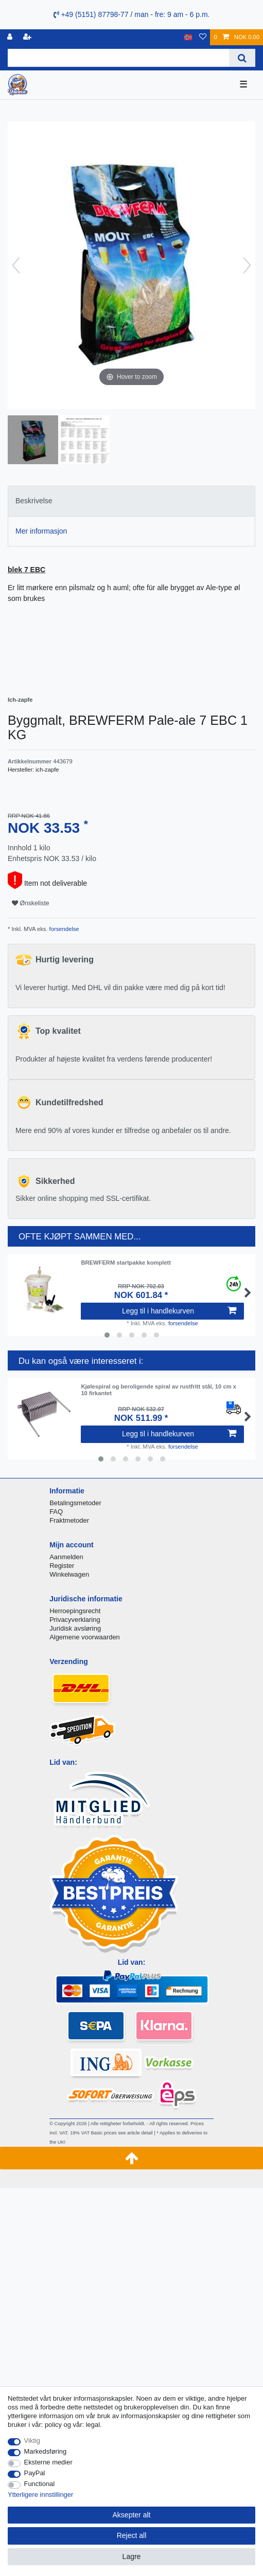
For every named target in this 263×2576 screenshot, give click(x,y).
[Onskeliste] (203, 37)
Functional (39, 2484)
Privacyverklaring (74, 1619)
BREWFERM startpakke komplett (126, 1262)
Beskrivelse (33, 501)
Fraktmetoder (69, 1520)
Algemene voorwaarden (84, 1637)
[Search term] (118, 58)
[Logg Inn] (11, 37)
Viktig (32, 2440)
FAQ (56, 1511)
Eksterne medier (48, 2462)
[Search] (242, 58)
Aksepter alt (132, 2515)
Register (61, 1565)
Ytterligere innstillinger (40, 2494)
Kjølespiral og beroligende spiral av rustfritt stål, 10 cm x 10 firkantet (158, 1389)
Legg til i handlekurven (179, 1311)
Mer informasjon (41, 531)
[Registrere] (28, 37)
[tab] (131, 501)
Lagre (131, 2556)
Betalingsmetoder (75, 1503)
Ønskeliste (30, 903)
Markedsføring (45, 2451)
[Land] (188, 37)
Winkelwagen (69, 1574)
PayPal (34, 2473)
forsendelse (63, 929)
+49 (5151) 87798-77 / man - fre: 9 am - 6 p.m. (132, 14)
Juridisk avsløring (75, 1628)
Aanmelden (66, 1557)
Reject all (132, 2535)
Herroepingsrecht (74, 1611)
